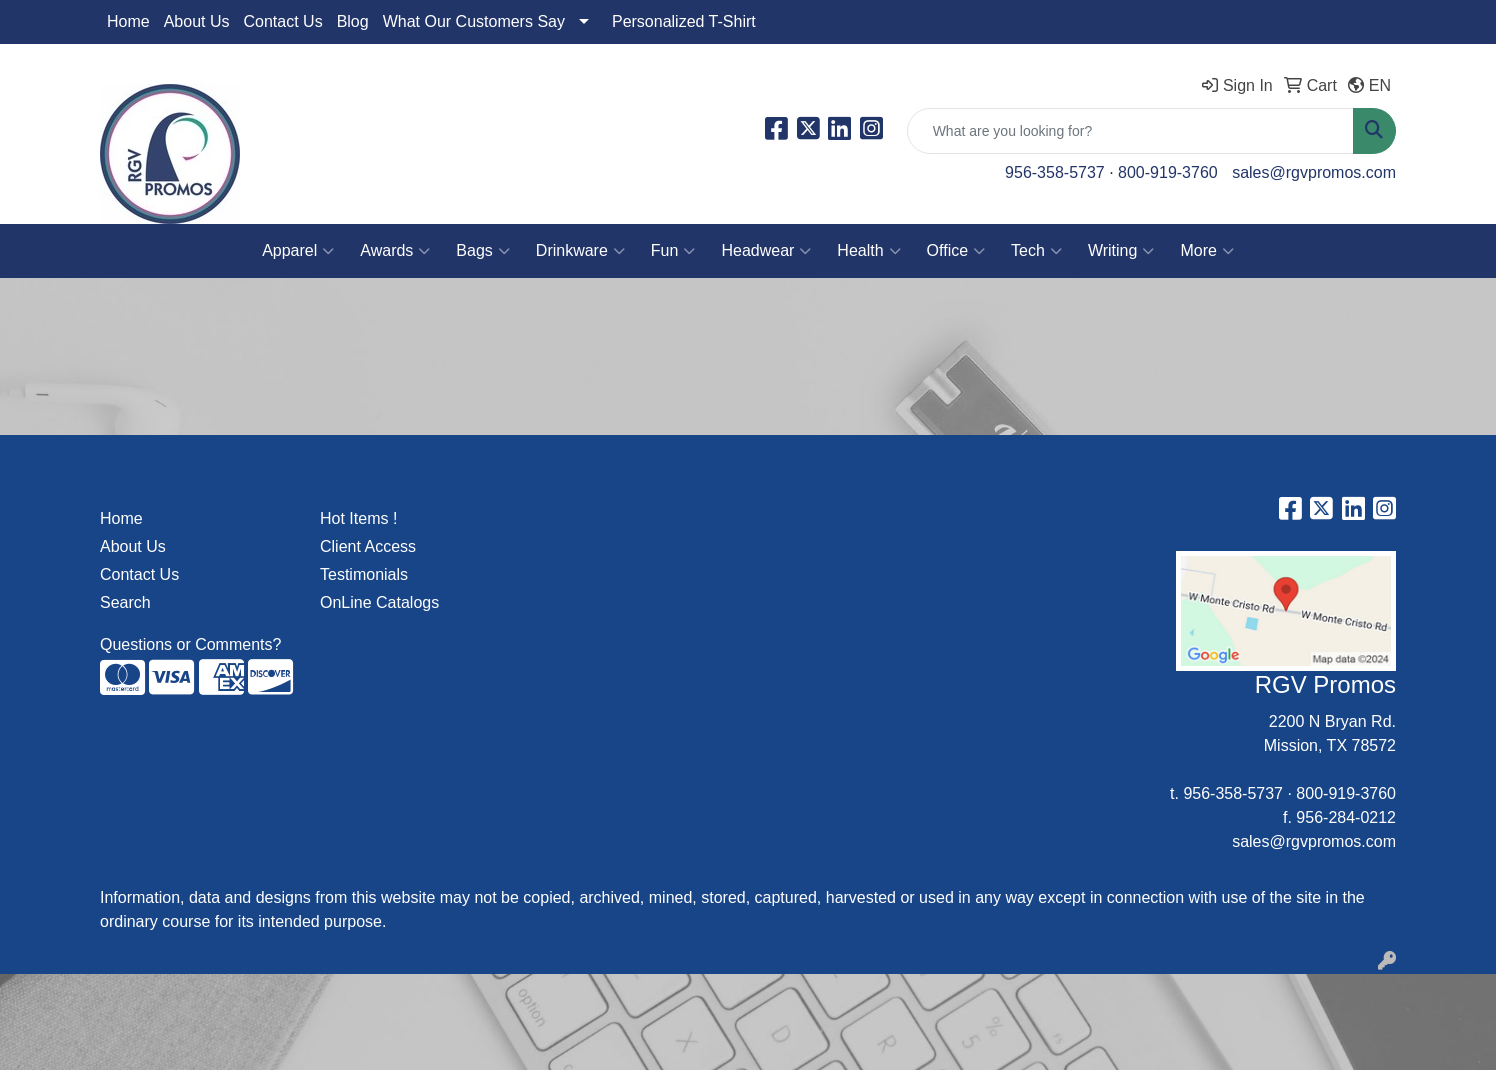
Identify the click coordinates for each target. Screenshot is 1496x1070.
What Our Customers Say (474, 21)
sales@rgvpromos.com (1314, 172)
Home (128, 21)
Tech (1036, 251)
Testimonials (364, 574)
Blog (353, 21)
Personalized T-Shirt (684, 21)
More (1206, 251)
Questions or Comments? (190, 644)
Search (125, 602)
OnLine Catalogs (379, 602)
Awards (395, 251)
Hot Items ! (358, 518)
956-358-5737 (1055, 172)
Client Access (368, 546)
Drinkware (580, 251)
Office (956, 251)
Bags (482, 251)
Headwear (766, 251)
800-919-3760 (1168, 172)
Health (868, 251)
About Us (197, 21)
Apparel (298, 251)
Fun (673, 251)
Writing (1121, 251)
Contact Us (283, 21)
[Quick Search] (1130, 131)
